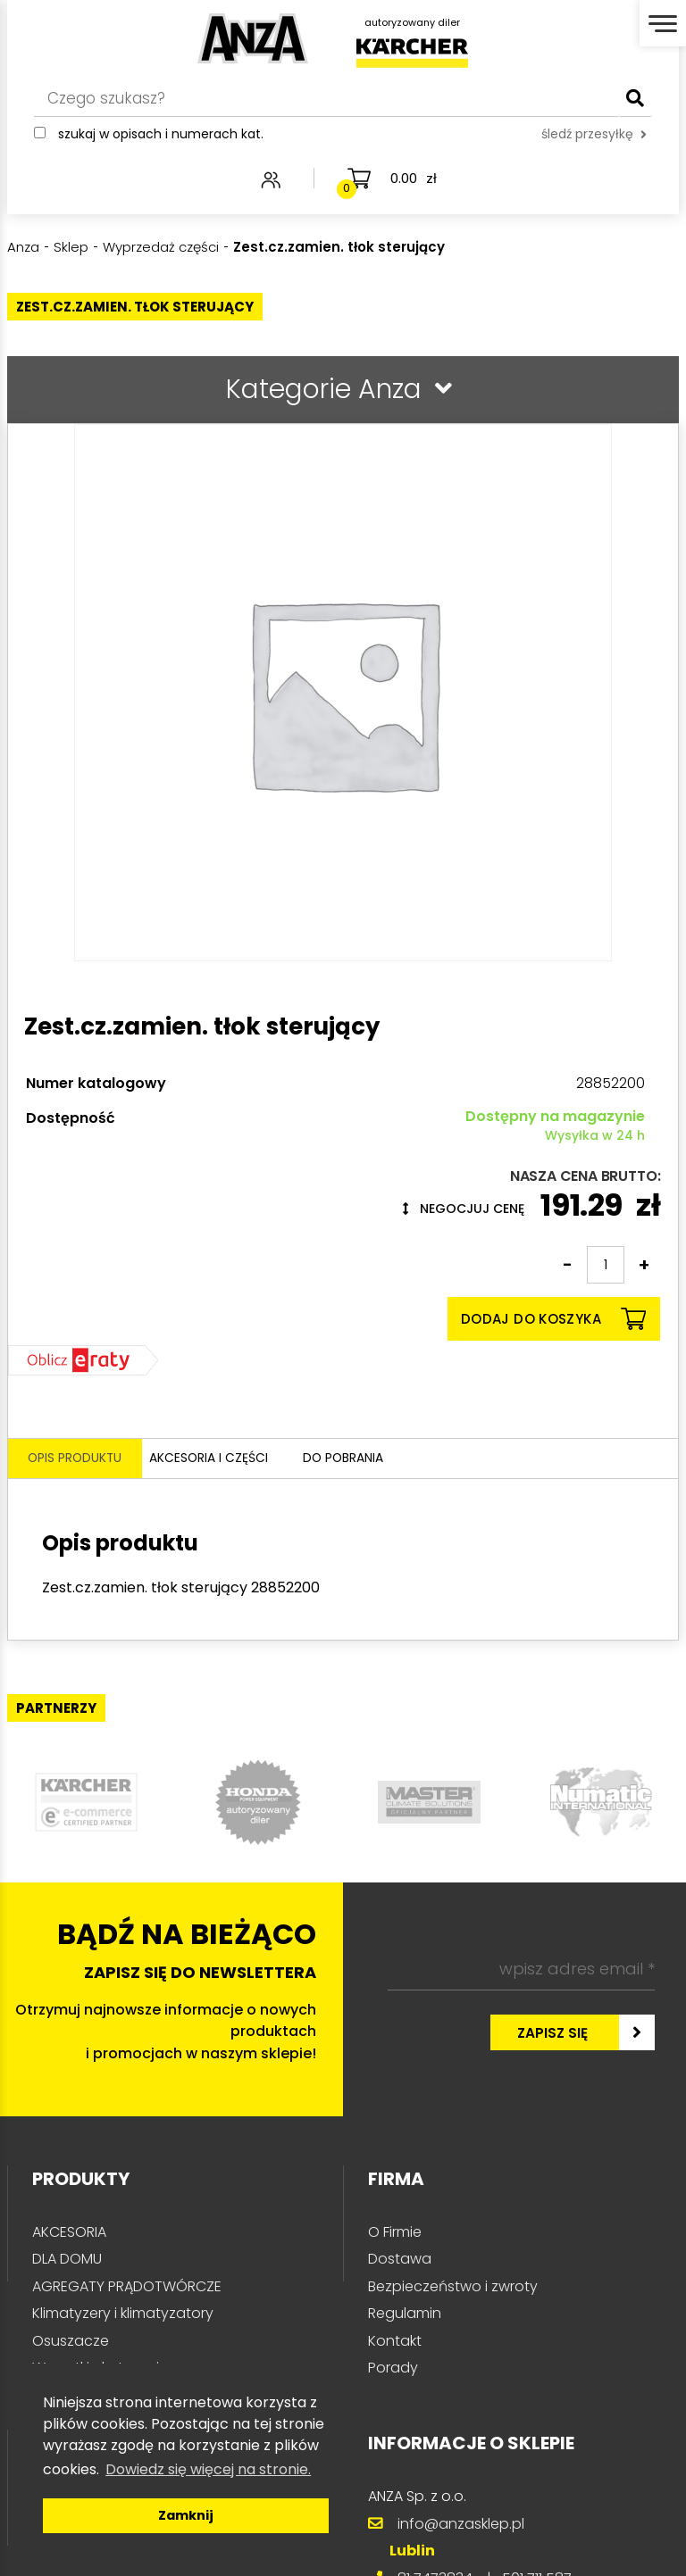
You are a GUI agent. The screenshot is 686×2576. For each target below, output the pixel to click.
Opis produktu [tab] (77, 1459)
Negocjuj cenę (463, 1208)
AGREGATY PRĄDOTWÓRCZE (127, 2289)
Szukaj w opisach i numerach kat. (161, 140)
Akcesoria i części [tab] (229, 1459)
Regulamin (404, 2316)
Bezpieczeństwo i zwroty (453, 2289)
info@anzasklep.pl (460, 2526)
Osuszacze (70, 2343)
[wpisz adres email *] (521, 1971)
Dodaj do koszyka (553, 1319)
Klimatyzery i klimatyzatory (122, 2316)
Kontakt (395, 2343)
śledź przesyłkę (594, 140)
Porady (393, 2370)
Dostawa (399, 2261)
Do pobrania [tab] (378, 1459)
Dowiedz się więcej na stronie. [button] (208, 2469)
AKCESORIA (69, 2234)
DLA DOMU (67, 2261)
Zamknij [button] (185, 2515)
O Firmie (395, 2234)
